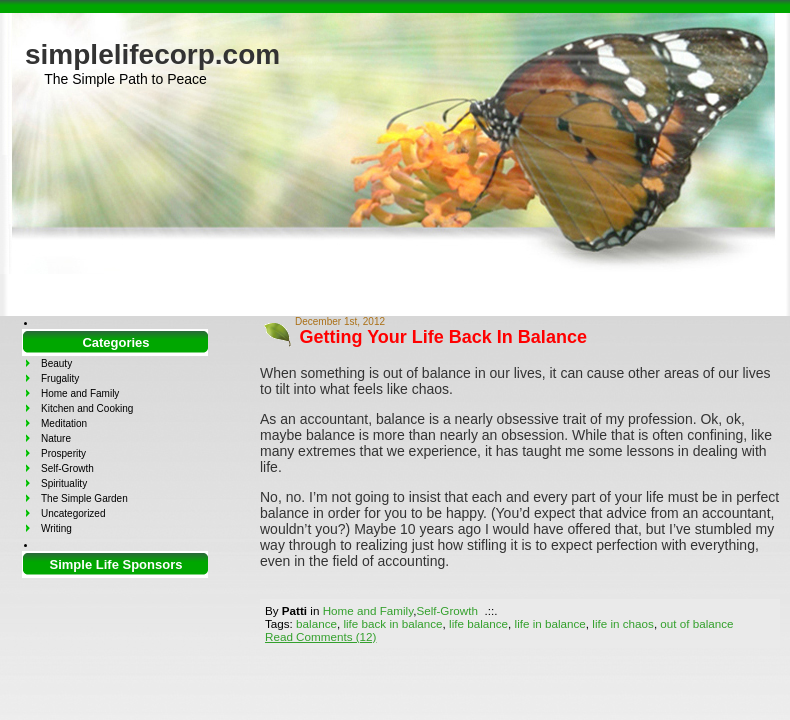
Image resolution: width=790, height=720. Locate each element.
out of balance (696, 623)
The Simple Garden (84, 498)
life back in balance (392, 623)
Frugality (60, 378)
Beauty (56, 363)
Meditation (64, 423)
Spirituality (64, 483)
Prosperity (63, 453)
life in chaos (623, 623)
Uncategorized (73, 513)
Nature (56, 438)
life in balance (550, 623)
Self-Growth (447, 610)
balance (316, 623)
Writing (56, 528)
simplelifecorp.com (152, 54)
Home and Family (368, 610)
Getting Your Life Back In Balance (443, 337)
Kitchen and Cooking (87, 408)
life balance (478, 623)
